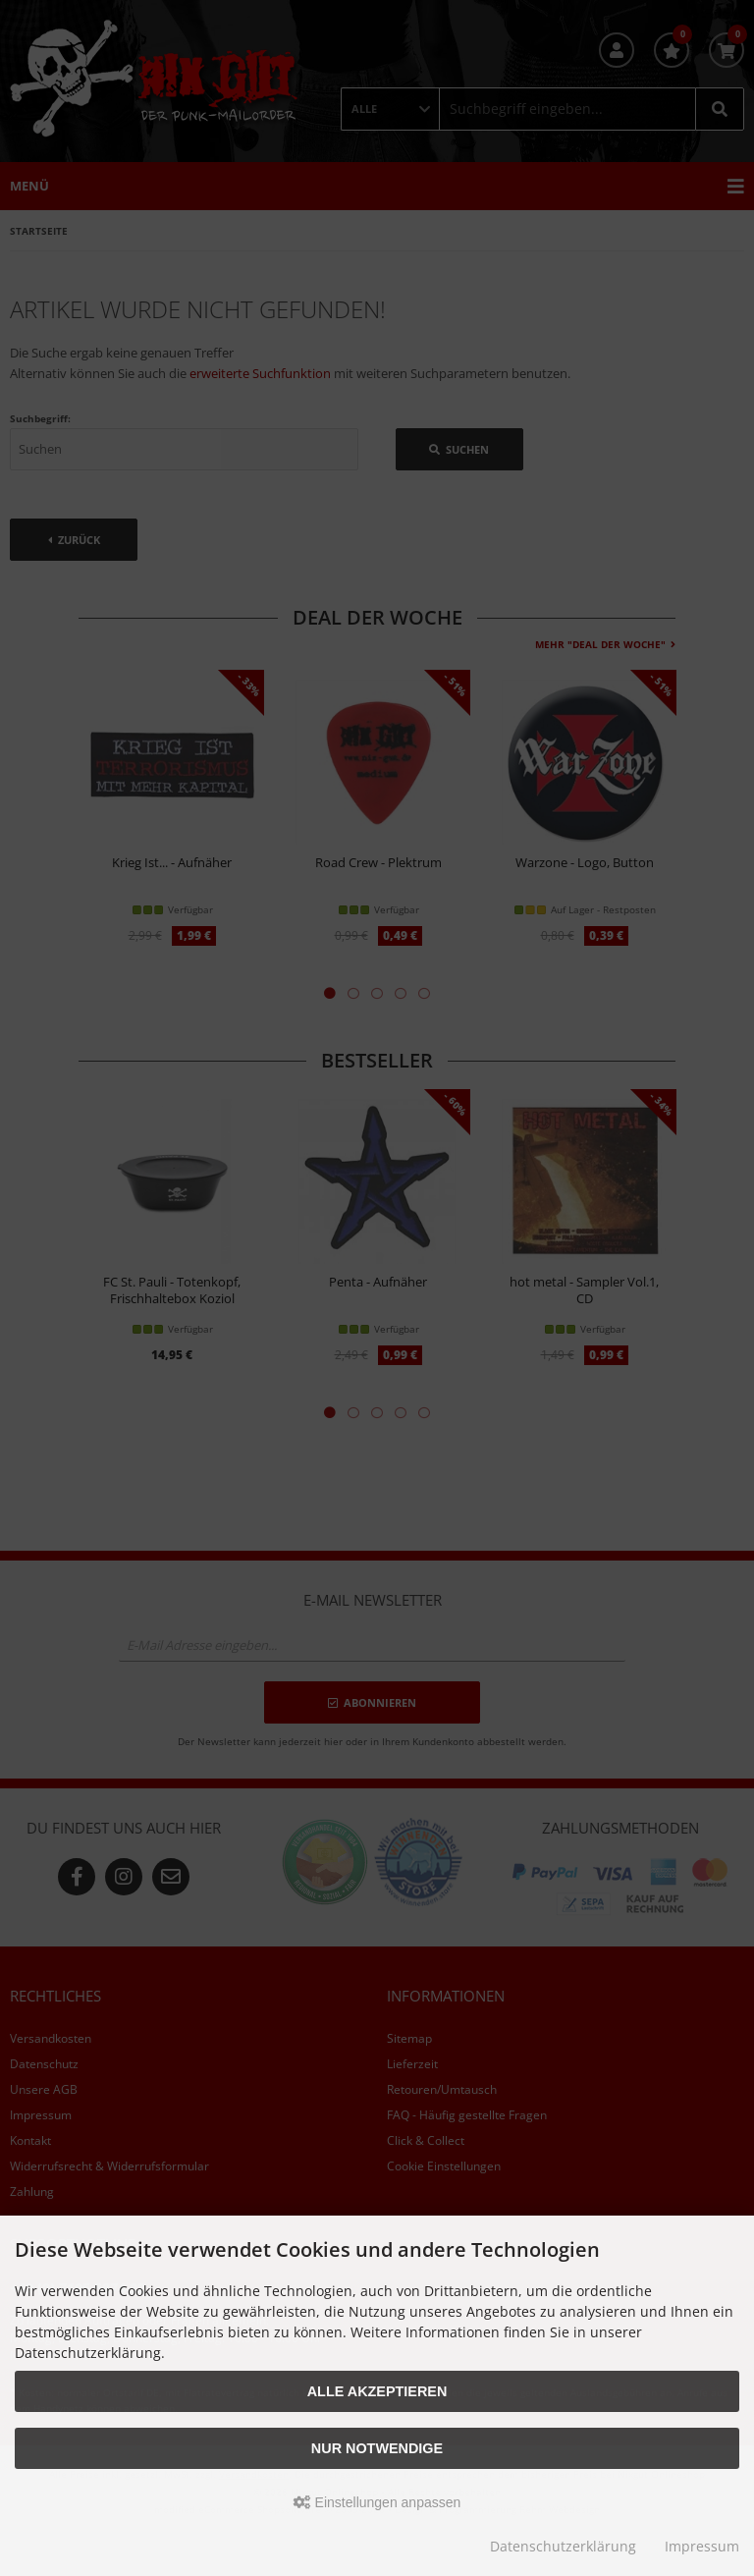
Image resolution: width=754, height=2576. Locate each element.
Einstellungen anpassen (377, 2502)
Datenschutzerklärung (563, 2546)
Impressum (702, 2546)
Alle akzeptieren (377, 2391)
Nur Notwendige (377, 2448)
